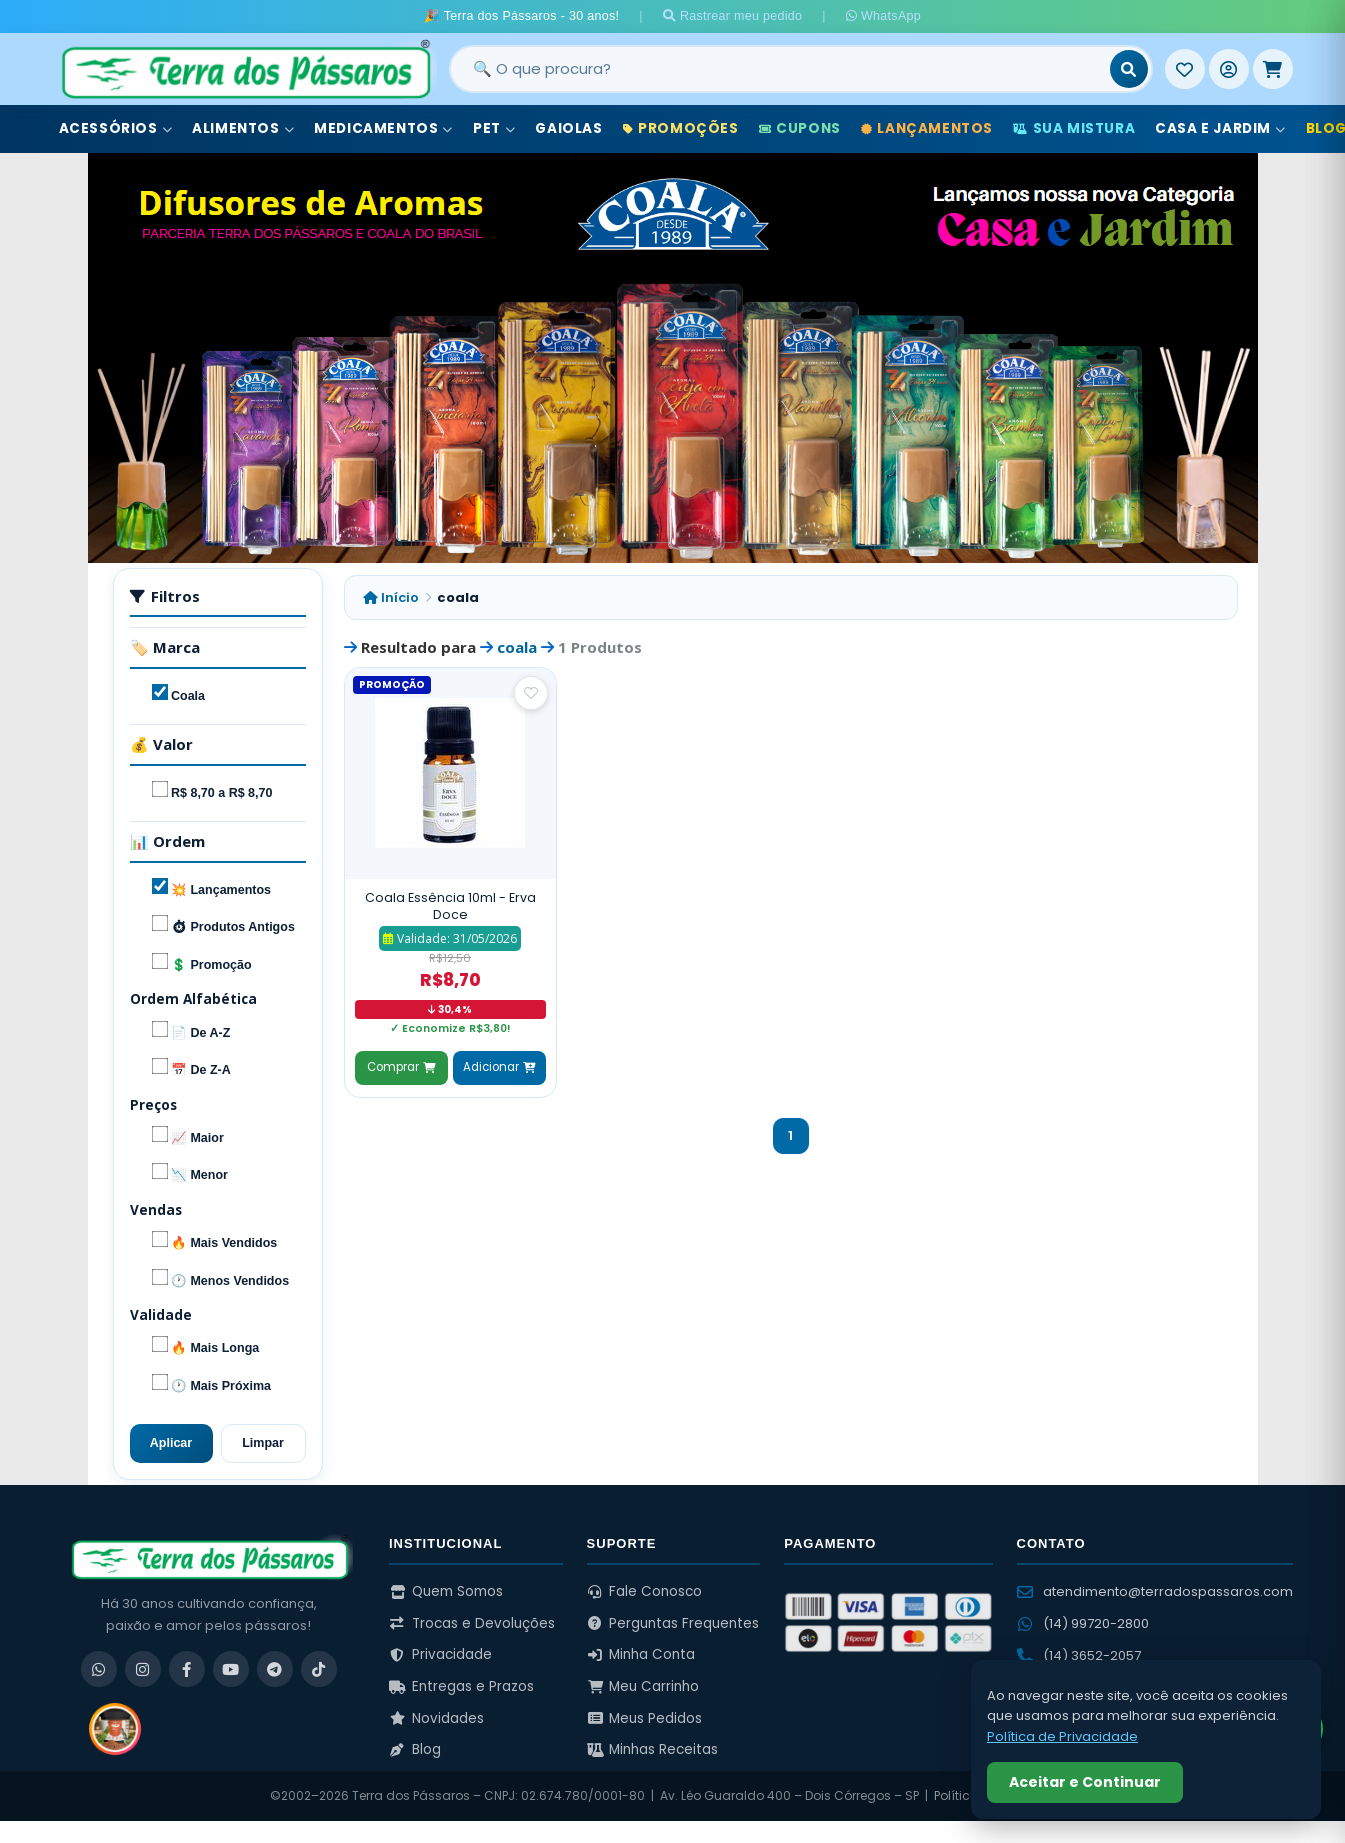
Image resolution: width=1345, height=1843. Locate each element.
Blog (415, 1749)
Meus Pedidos (645, 1718)
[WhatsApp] (99, 1669)
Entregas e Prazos (461, 1686)
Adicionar (499, 1067)
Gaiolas (568, 128)
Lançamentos (927, 128)
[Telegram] (275, 1669)
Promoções (681, 128)
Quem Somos (446, 1591)
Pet (494, 128)
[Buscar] (1129, 69)
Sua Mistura (1074, 128)
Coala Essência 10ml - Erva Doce (450, 906)
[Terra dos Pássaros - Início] (245, 69)
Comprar (401, 1067)
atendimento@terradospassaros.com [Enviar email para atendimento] (1155, 1591)
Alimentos (243, 128)
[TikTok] (319, 1669)
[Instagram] (143, 1669)
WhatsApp (883, 16)
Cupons (800, 128)
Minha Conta (641, 1654)
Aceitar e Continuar (1085, 1782)
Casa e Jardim (1220, 128)
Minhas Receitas (653, 1749)
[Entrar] (1229, 69)
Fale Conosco (645, 1591)
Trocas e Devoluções (472, 1623)
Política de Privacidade (1062, 1736)
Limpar (263, 1443)
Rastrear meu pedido (733, 16)
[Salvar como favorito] (531, 693)
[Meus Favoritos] (1185, 69)
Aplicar (171, 1443)
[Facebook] (187, 1669)
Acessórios (116, 128)
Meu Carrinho (643, 1686)
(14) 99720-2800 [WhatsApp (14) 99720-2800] (1083, 1623)
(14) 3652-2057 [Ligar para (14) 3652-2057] (1079, 1655)
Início (391, 597)
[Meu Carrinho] (1273, 69)
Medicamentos (383, 128)
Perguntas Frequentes (673, 1623)
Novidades (436, 1718)
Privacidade (440, 1654)
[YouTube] (231, 1669)
